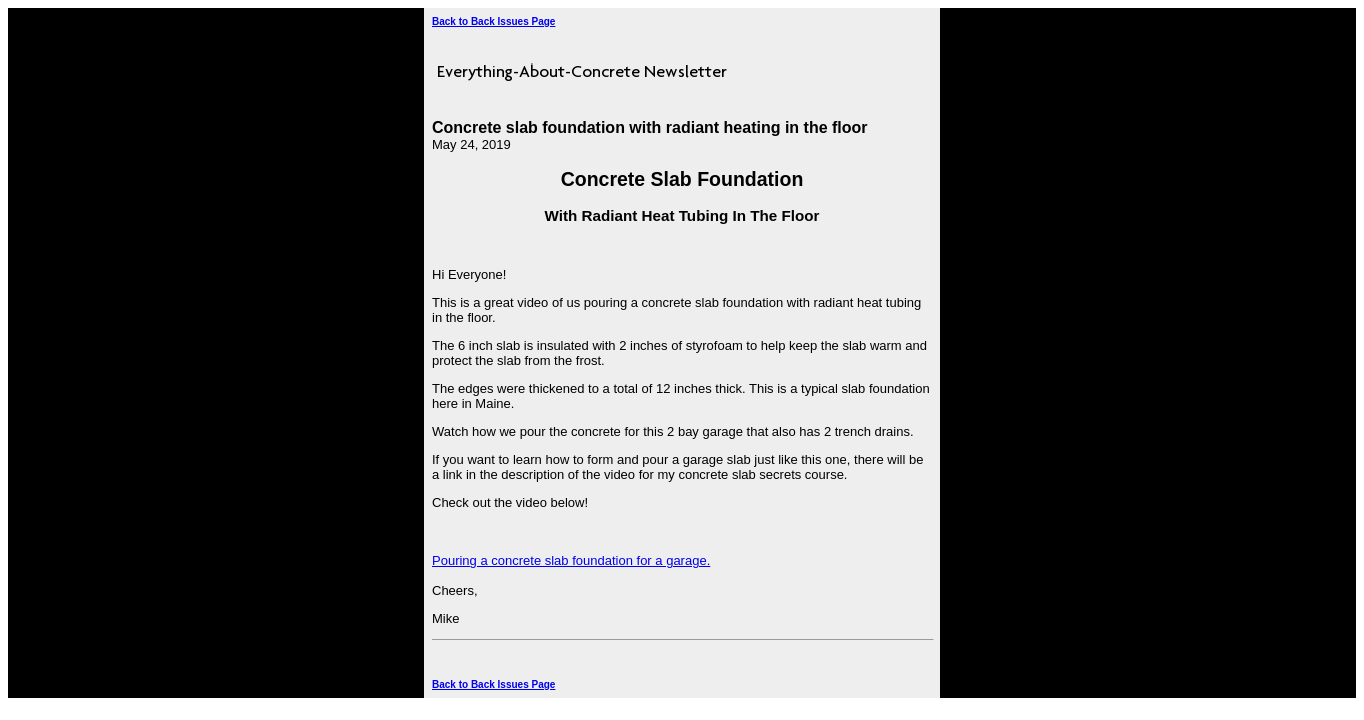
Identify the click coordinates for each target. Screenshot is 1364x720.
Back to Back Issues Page (493, 21)
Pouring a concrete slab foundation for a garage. (571, 560)
